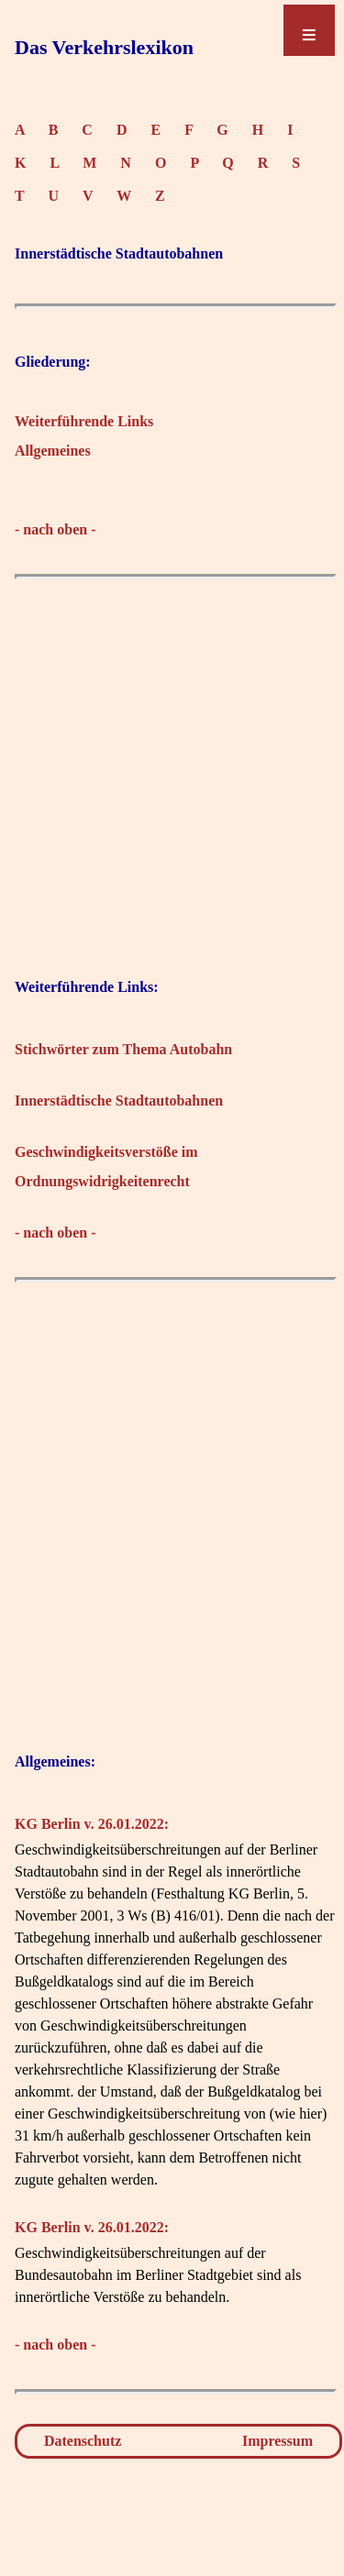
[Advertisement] (172, 760)
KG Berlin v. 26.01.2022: (92, 1824)
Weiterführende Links (84, 421)
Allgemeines (53, 450)
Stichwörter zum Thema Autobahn (123, 1049)
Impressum (277, 2441)
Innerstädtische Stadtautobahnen (119, 1100)
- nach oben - (55, 529)
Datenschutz (82, 2441)
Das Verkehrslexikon (104, 47)
